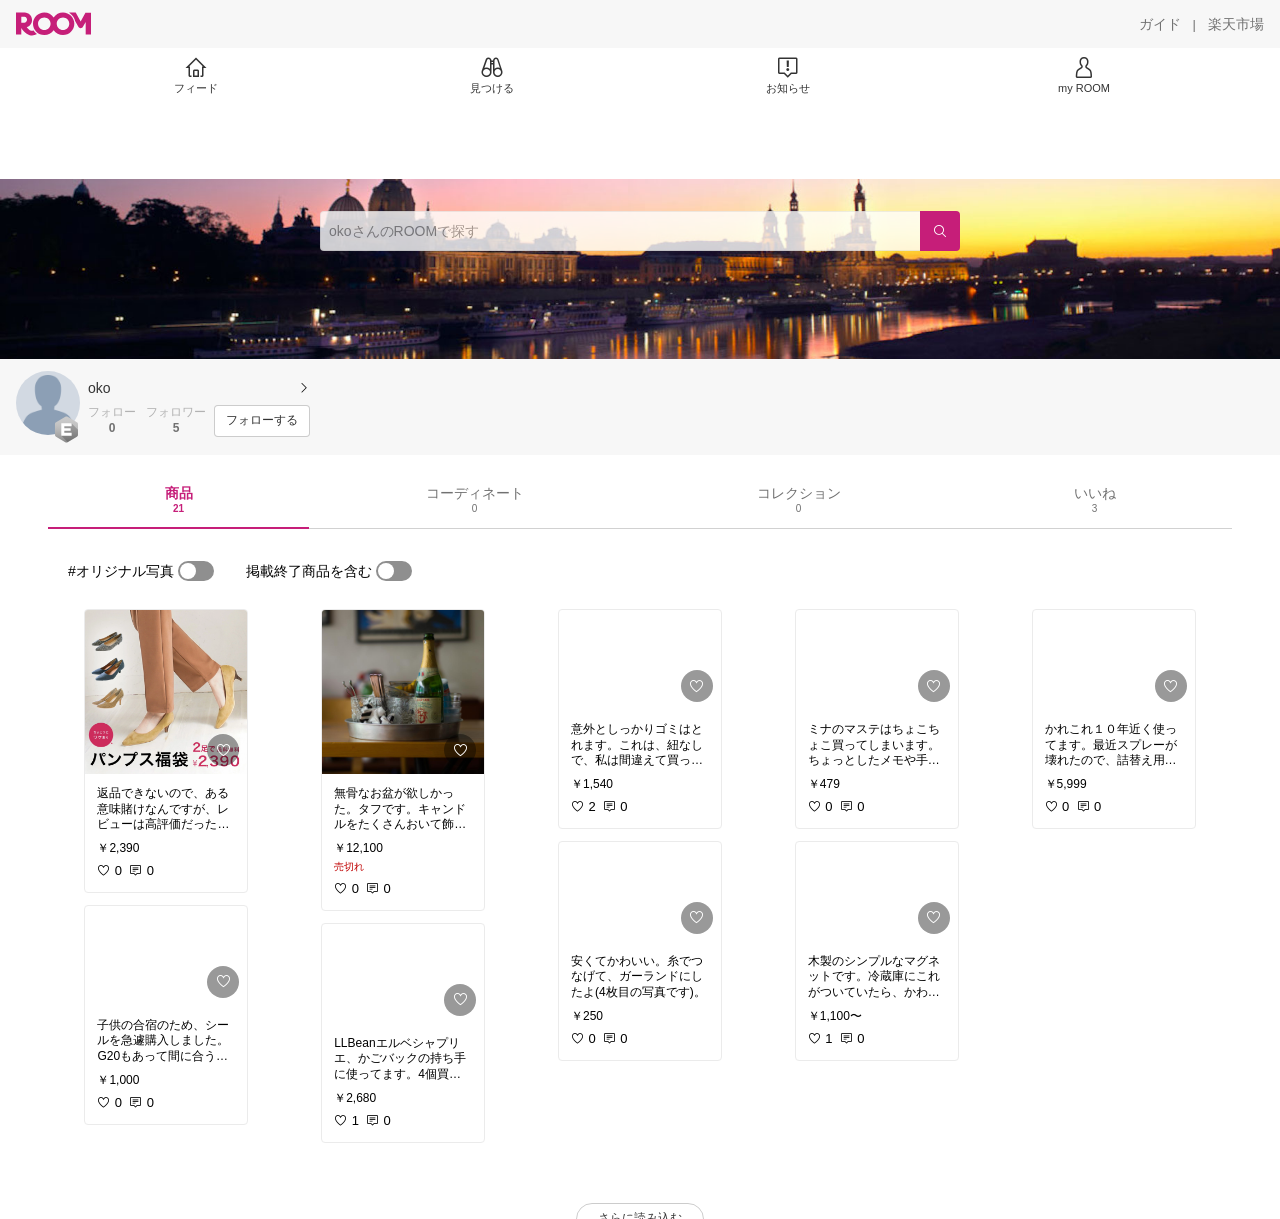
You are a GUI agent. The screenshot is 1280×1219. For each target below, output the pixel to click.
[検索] (940, 231)
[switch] (196, 571)
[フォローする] (262, 421)
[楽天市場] (1236, 24)
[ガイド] (1160, 24)
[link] (166, 692)
